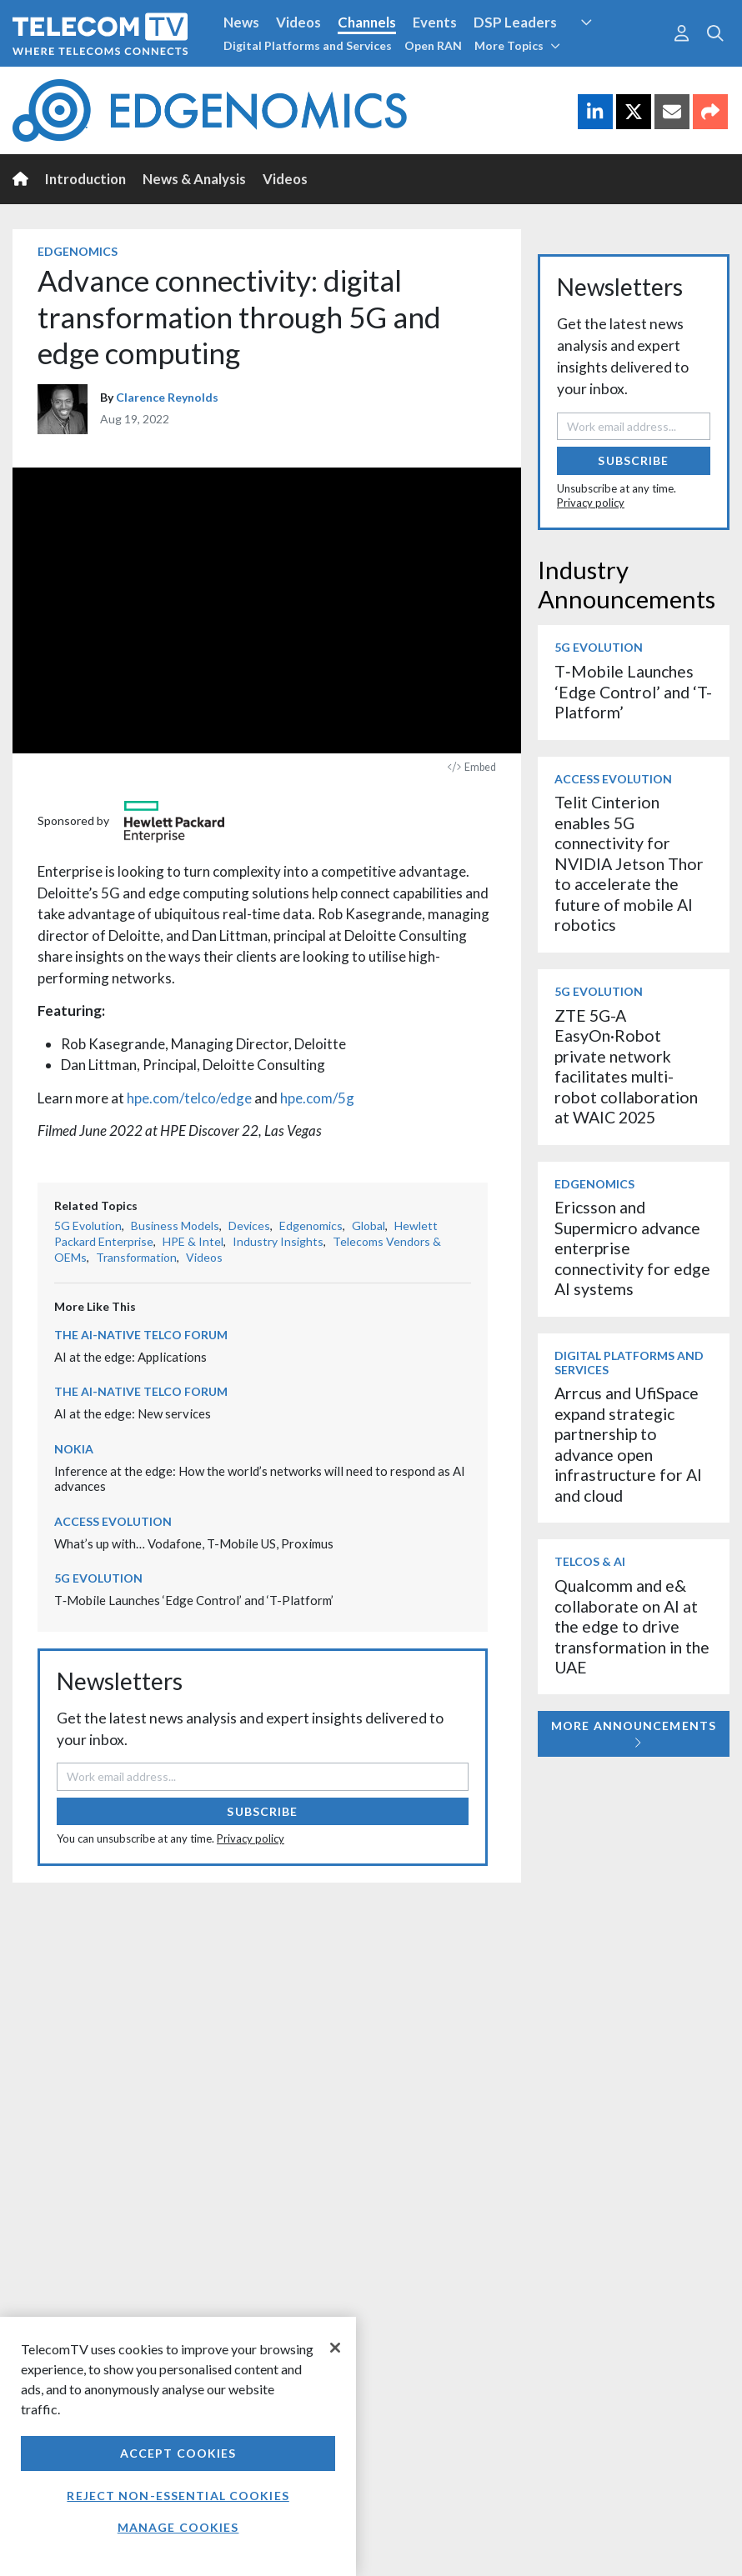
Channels (367, 22)
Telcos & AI (589, 1561)
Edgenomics (78, 251)
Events (435, 22)
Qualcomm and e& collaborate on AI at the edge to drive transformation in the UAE (631, 1626)
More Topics (517, 45)
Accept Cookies (178, 2453)
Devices (249, 1225)
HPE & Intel (193, 1241)
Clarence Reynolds (167, 397)
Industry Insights (278, 1241)
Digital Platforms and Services (307, 45)
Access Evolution (113, 1521)
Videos (298, 22)
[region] (178, 2446)
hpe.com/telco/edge (189, 1098)
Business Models (175, 1225)
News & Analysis (194, 179)
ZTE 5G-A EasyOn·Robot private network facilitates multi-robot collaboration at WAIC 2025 (626, 1066)
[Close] (335, 2347)
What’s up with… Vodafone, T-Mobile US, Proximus (193, 1543)
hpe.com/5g (317, 1098)
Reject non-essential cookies (177, 2495)
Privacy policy (250, 1838)
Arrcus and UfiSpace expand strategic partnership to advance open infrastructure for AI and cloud (628, 1443)
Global (368, 1225)
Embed (472, 767)
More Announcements (633, 1733)
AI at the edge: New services (132, 1413)
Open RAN (433, 45)
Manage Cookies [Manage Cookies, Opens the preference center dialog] (178, 2527)
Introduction (85, 179)
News (241, 22)
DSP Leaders (515, 22)
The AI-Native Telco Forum (141, 1335)
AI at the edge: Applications (130, 1356)
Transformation (136, 1257)
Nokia (73, 1449)
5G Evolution (88, 1225)
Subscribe (262, 1811)
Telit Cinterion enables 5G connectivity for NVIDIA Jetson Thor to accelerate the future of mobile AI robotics (629, 863)
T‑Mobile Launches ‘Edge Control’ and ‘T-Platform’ (193, 1600)
